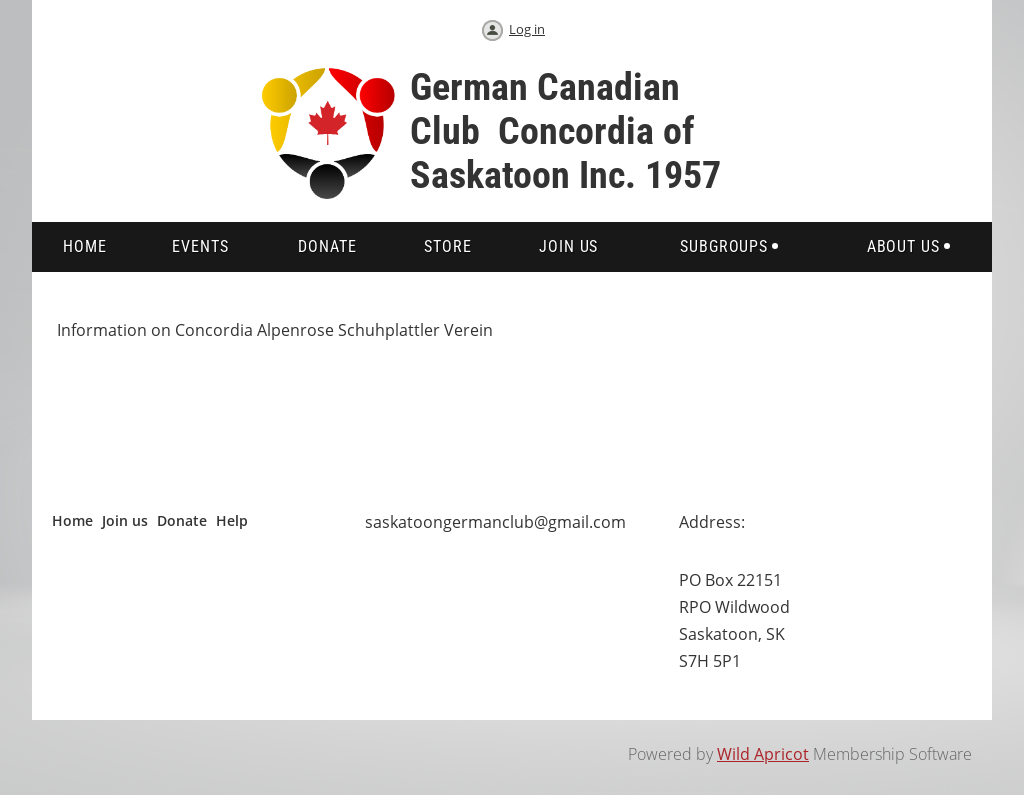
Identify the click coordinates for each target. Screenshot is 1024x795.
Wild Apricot (763, 754)
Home (72, 520)
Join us (125, 520)
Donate (182, 520)
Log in (527, 29)
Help (232, 520)
